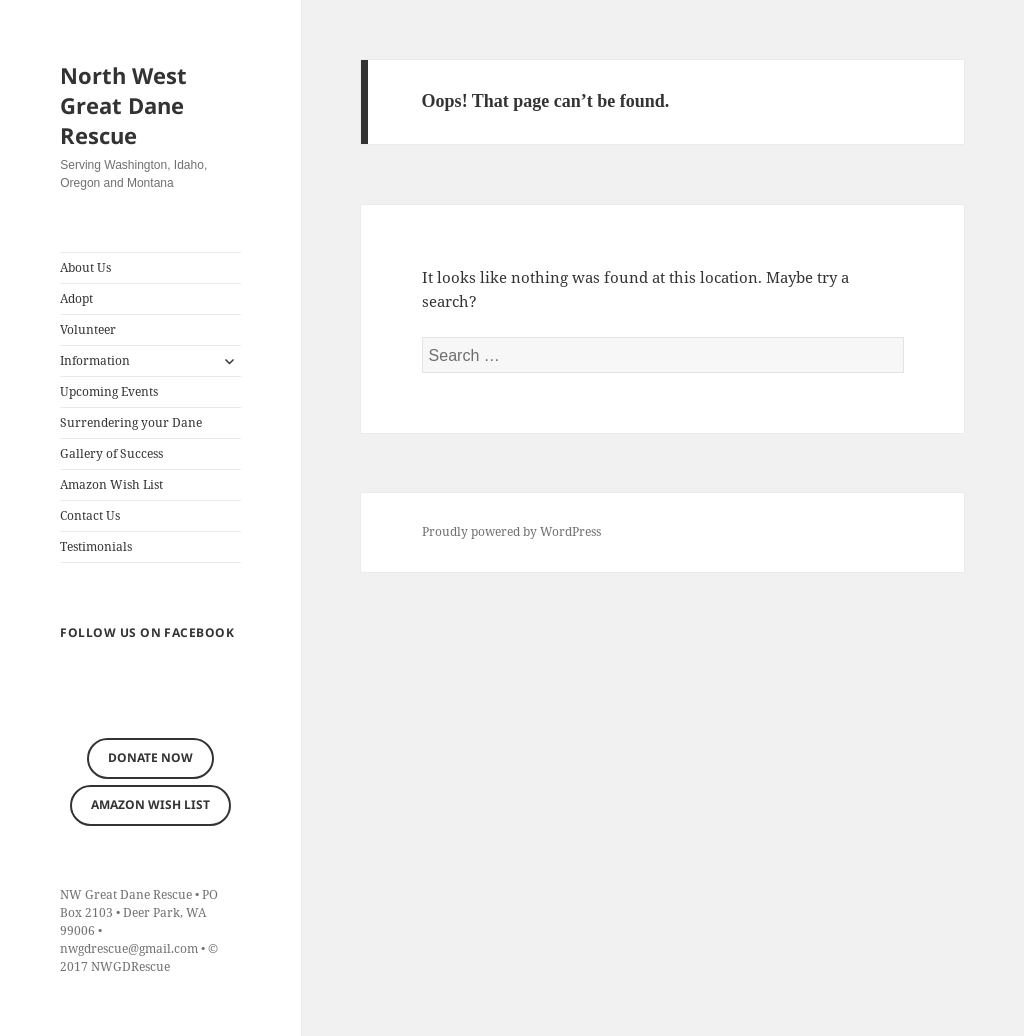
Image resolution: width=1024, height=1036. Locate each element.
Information (95, 360)
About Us (85, 267)
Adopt (76, 298)
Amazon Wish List (111, 484)
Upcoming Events (109, 391)
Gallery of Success (111, 453)
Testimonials (96, 546)
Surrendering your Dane (131, 422)
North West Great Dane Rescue (123, 105)
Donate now (150, 757)
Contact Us (90, 515)
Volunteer (88, 329)
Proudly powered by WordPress (511, 531)
